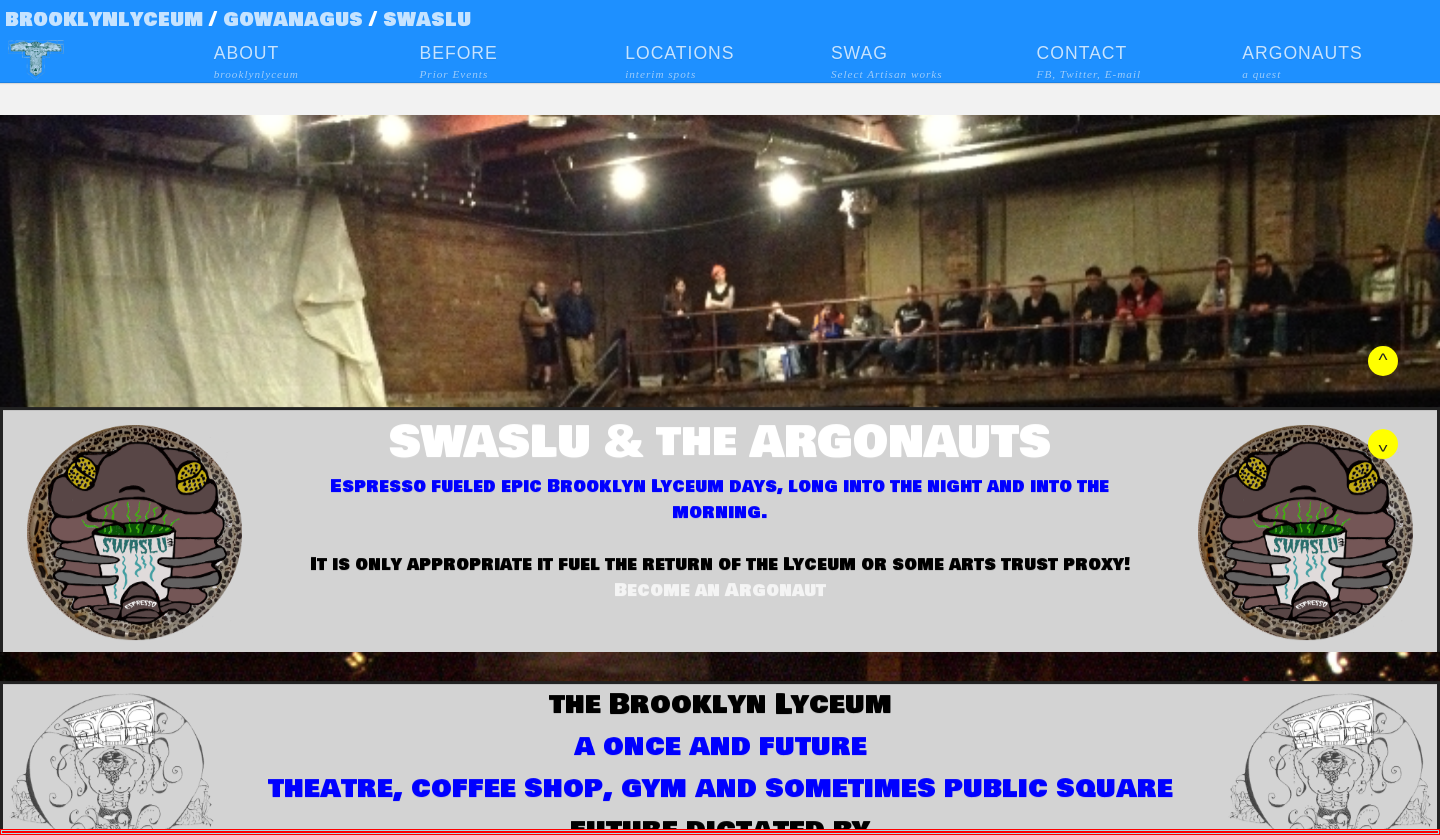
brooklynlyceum (104, 19)
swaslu (427, 19)
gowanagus (296, 19)
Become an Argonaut (720, 590)
